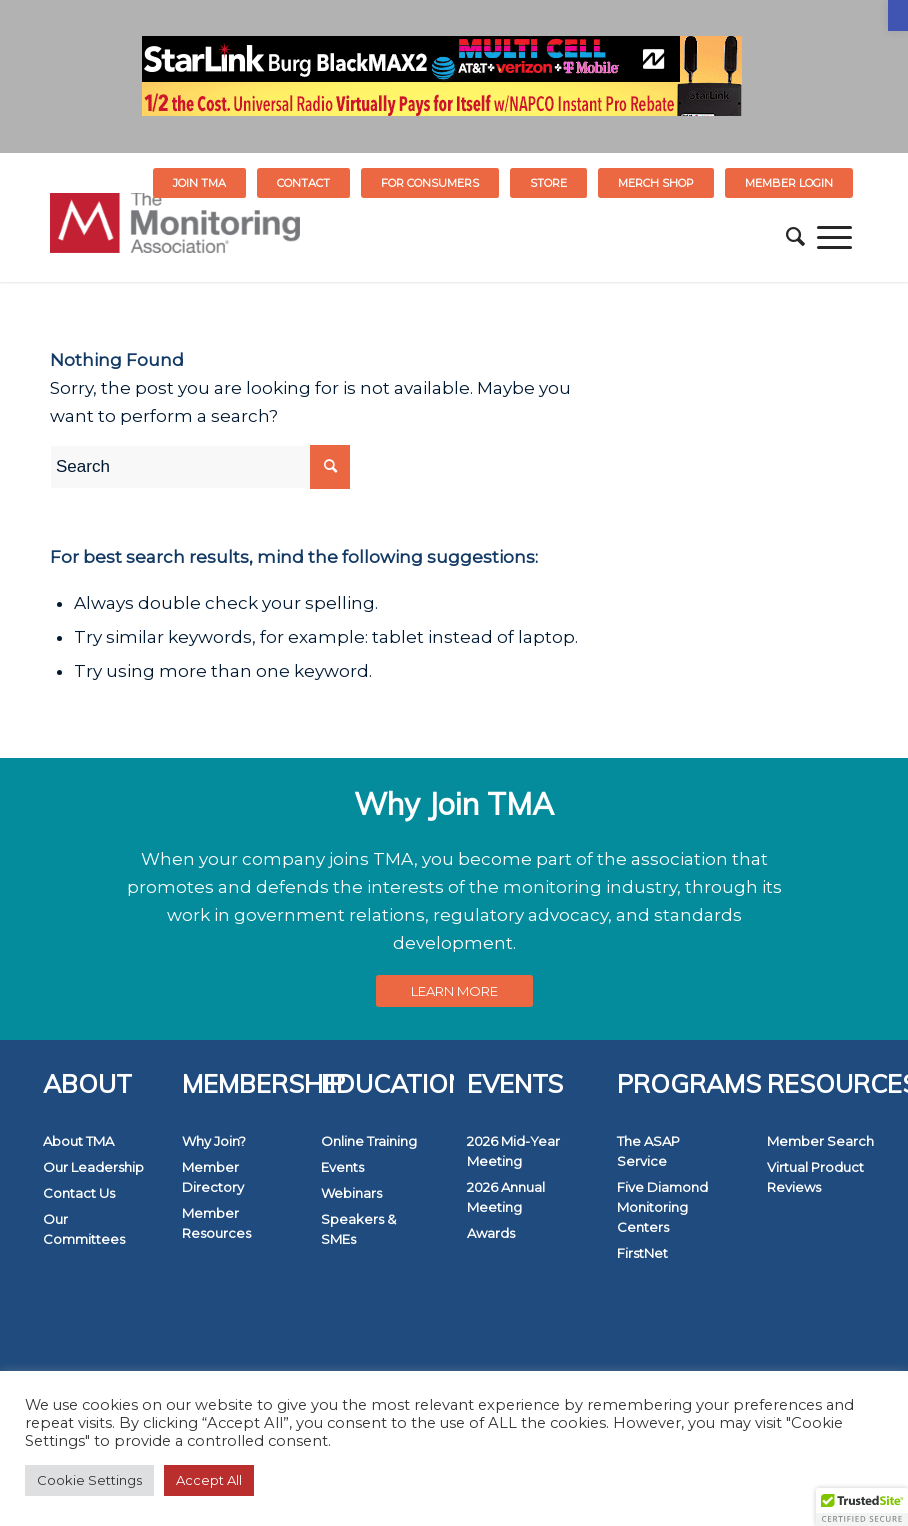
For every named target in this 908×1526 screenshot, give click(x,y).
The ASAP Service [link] (648, 1151)
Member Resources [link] (216, 1223)
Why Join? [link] (214, 1141)
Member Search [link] (820, 1141)
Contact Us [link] (79, 1193)
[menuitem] (200, 183)
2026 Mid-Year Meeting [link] (513, 1151)
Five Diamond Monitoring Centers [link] (662, 1207)
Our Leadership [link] (93, 1167)
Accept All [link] (209, 1480)
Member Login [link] (789, 183)
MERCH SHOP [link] (656, 183)
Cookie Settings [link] (89, 1480)
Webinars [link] (351, 1193)
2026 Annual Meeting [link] (506, 1197)
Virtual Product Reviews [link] (815, 1177)
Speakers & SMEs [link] (358, 1229)
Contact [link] (303, 183)
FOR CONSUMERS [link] (430, 183)
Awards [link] (491, 1233)
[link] (898, 15)
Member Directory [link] (213, 1177)
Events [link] (342, 1167)
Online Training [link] (369, 1141)
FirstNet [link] (642, 1253)
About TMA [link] (78, 1141)
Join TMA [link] (199, 183)
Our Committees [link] (84, 1229)
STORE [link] (548, 183)
